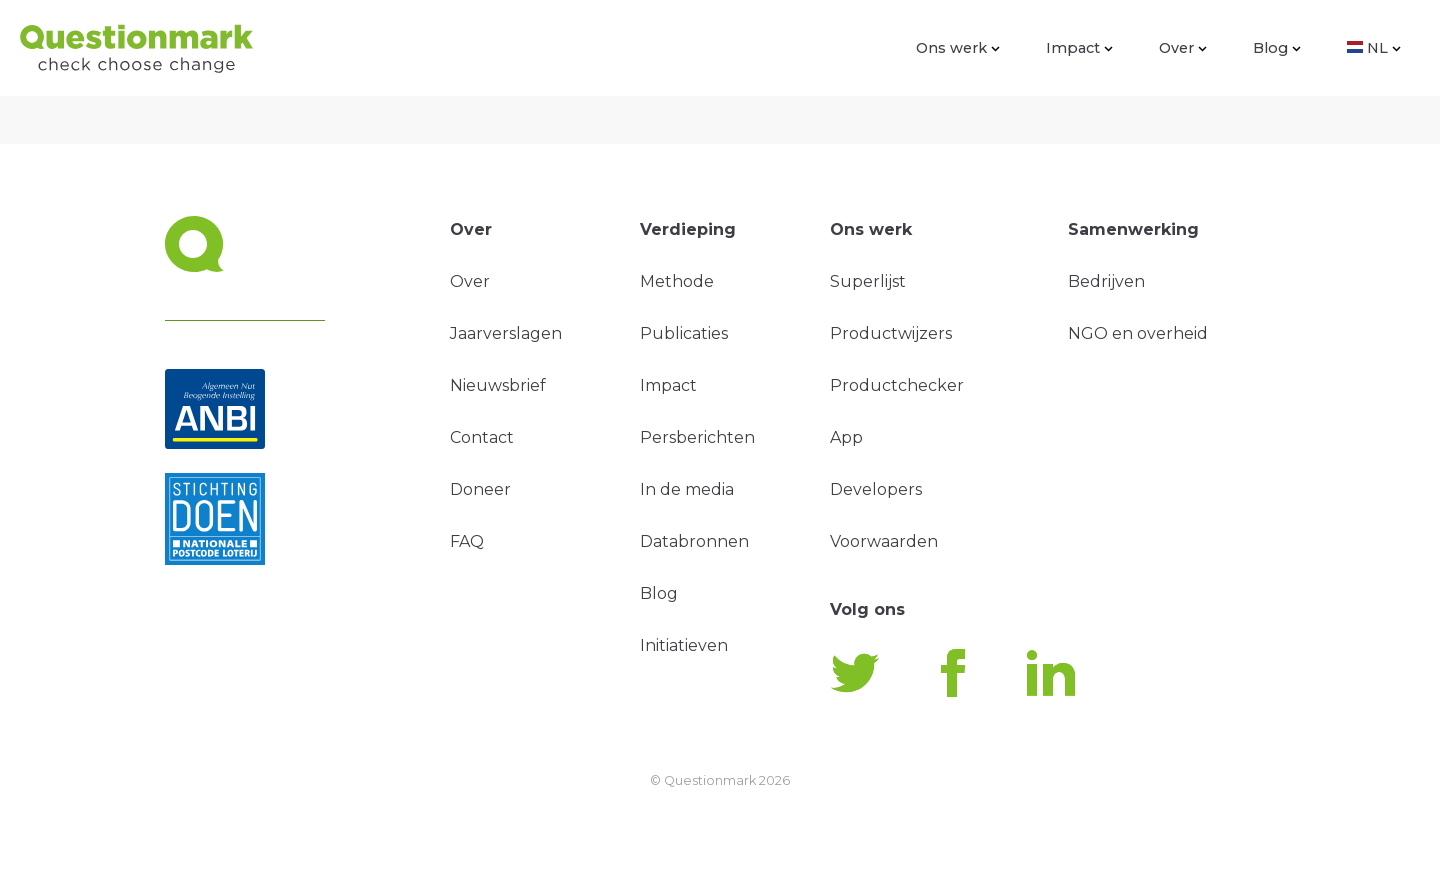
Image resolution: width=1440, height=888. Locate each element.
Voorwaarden (884, 541)
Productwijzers (891, 333)
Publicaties (684, 333)
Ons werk (958, 48)
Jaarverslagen (506, 333)
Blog (1277, 48)
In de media (687, 489)
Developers (876, 489)
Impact (1079, 48)
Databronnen (694, 541)
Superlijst (868, 281)
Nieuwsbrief (498, 385)
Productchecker (897, 385)
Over (1183, 48)
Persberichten (697, 437)
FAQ (467, 541)
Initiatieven (684, 645)
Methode (677, 281)
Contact (482, 437)
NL (1374, 48)
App (846, 437)
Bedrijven (1106, 281)
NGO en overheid (1138, 333)
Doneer (480, 489)
